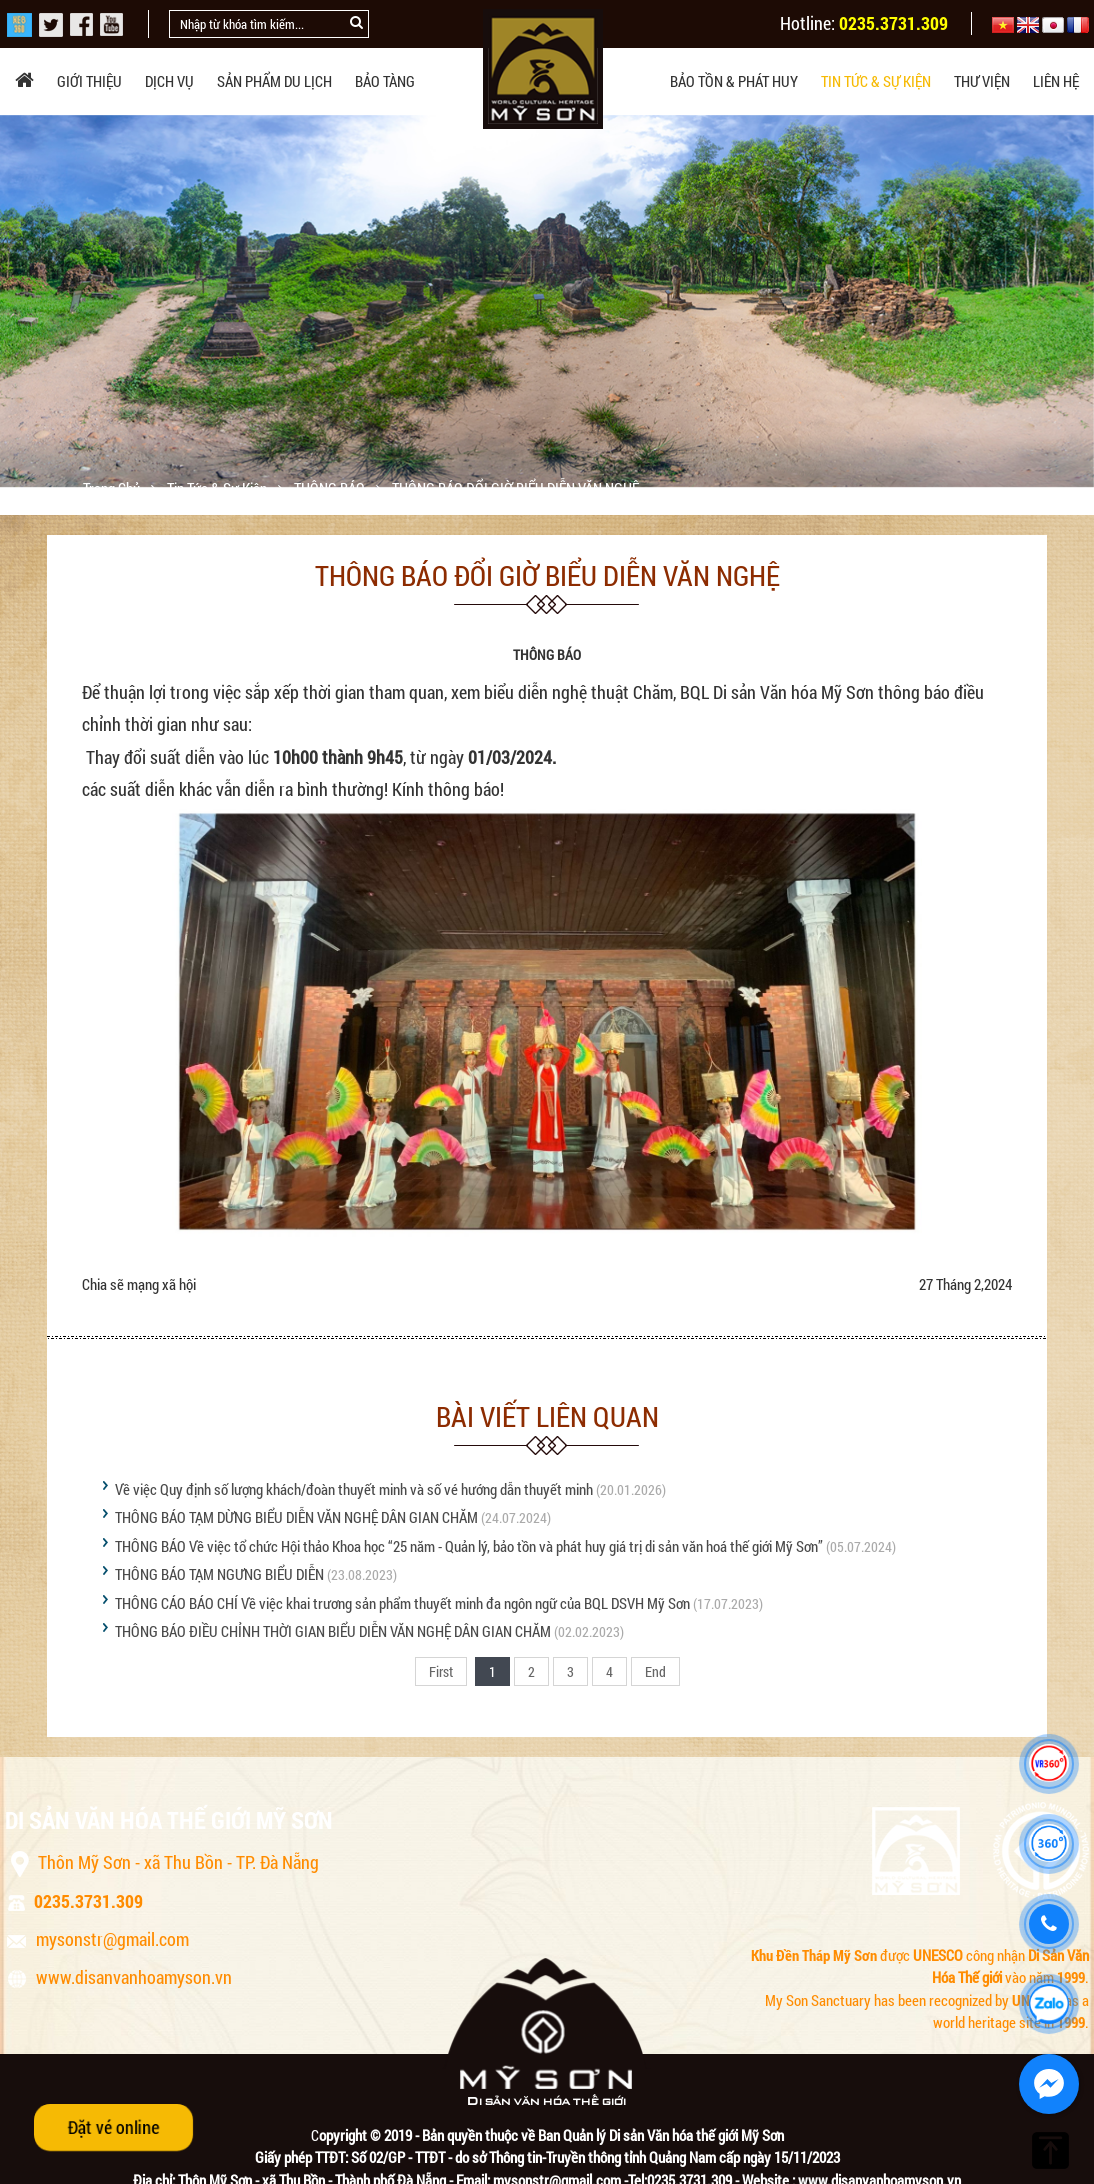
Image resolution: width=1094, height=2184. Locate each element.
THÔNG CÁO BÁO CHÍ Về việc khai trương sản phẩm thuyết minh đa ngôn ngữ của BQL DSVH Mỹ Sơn (402, 1603)
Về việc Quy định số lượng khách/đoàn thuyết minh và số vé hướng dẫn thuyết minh (354, 1489)
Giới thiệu (89, 81)
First (441, 1671)
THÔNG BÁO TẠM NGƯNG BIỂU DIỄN (219, 1574)
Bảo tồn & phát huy (734, 81)
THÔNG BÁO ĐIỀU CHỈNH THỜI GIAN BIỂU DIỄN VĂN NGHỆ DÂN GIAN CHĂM (333, 1631)
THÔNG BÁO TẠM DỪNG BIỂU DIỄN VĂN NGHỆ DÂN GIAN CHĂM (296, 1517)
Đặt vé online (113, 2127)
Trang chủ (113, 488)
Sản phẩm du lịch (274, 81)
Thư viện (982, 81)
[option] (547, 301)
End (655, 1671)
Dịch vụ (169, 81)
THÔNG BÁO (331, 488)
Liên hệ (1056, 81)
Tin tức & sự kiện (876, 81)
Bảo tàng (385, 81)
